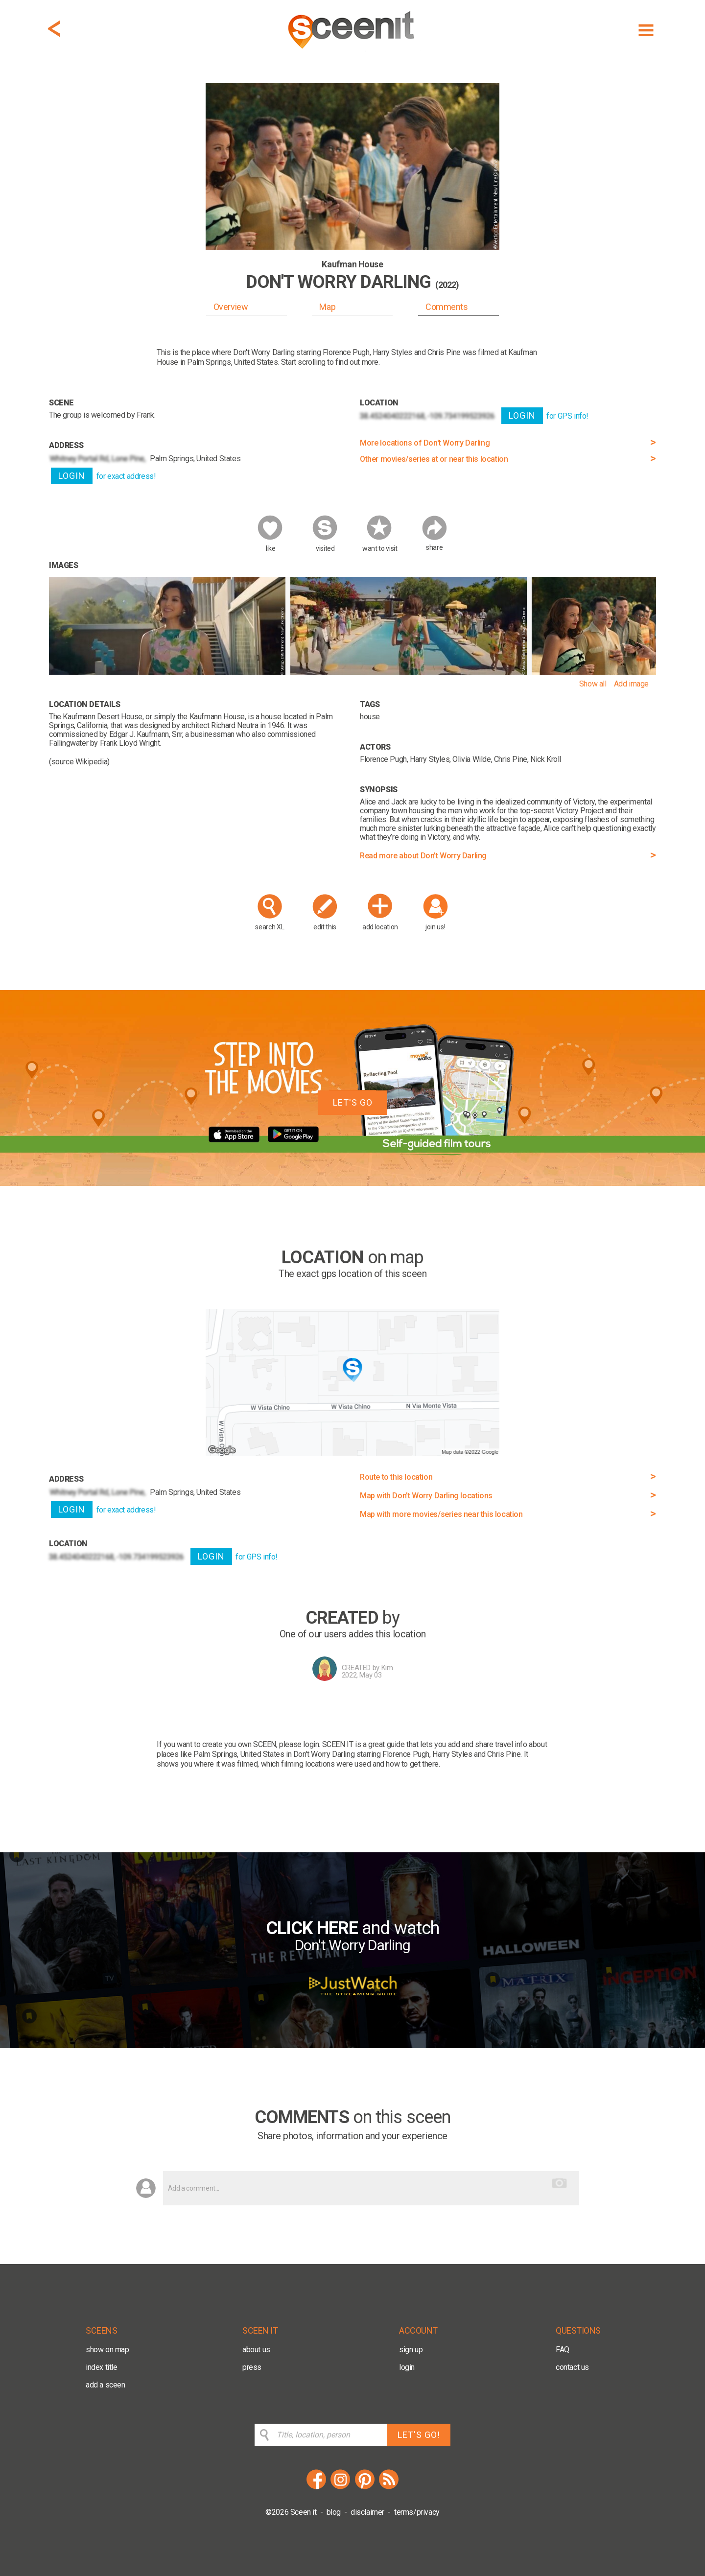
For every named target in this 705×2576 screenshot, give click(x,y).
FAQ (562, 2349)
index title (102, 2367)
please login (299, 1744)
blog (334, 2512)
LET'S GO (353, 1102)
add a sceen (105, 2384)
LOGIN (71, 476)
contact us (572, 2367)
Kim (387, 1667)
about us (256, 2349)
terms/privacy (417, 2512)
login (407, 2367)
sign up (411, 2349)
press (251, 2367)
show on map (107, 2349)
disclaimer (367, 2512)
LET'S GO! (419, 2435)
